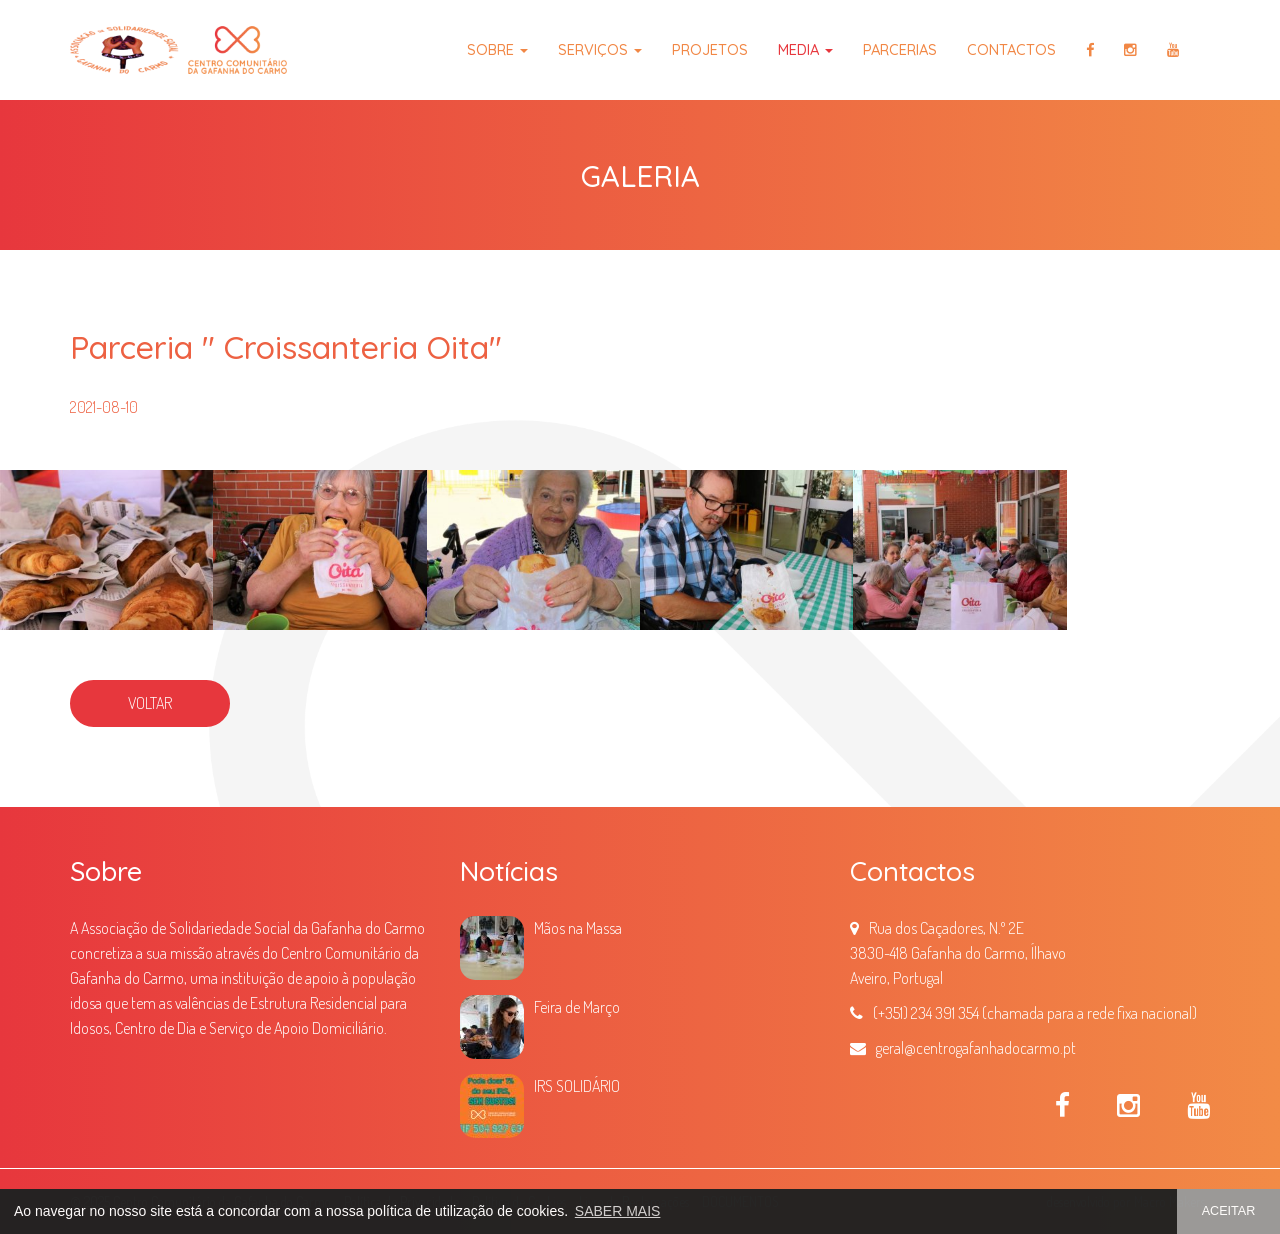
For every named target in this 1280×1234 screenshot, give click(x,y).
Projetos (710, 49)
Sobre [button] (497, 49)
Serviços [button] (600, 49)
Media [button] (805, 49)
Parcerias (900, 49)
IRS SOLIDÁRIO (577, 1086)
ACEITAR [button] (1229, 1211)
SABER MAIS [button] (618, 1211)
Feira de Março (577, 1007)
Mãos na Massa (578, 928)
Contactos (1011, 49)
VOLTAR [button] (150, 703)
